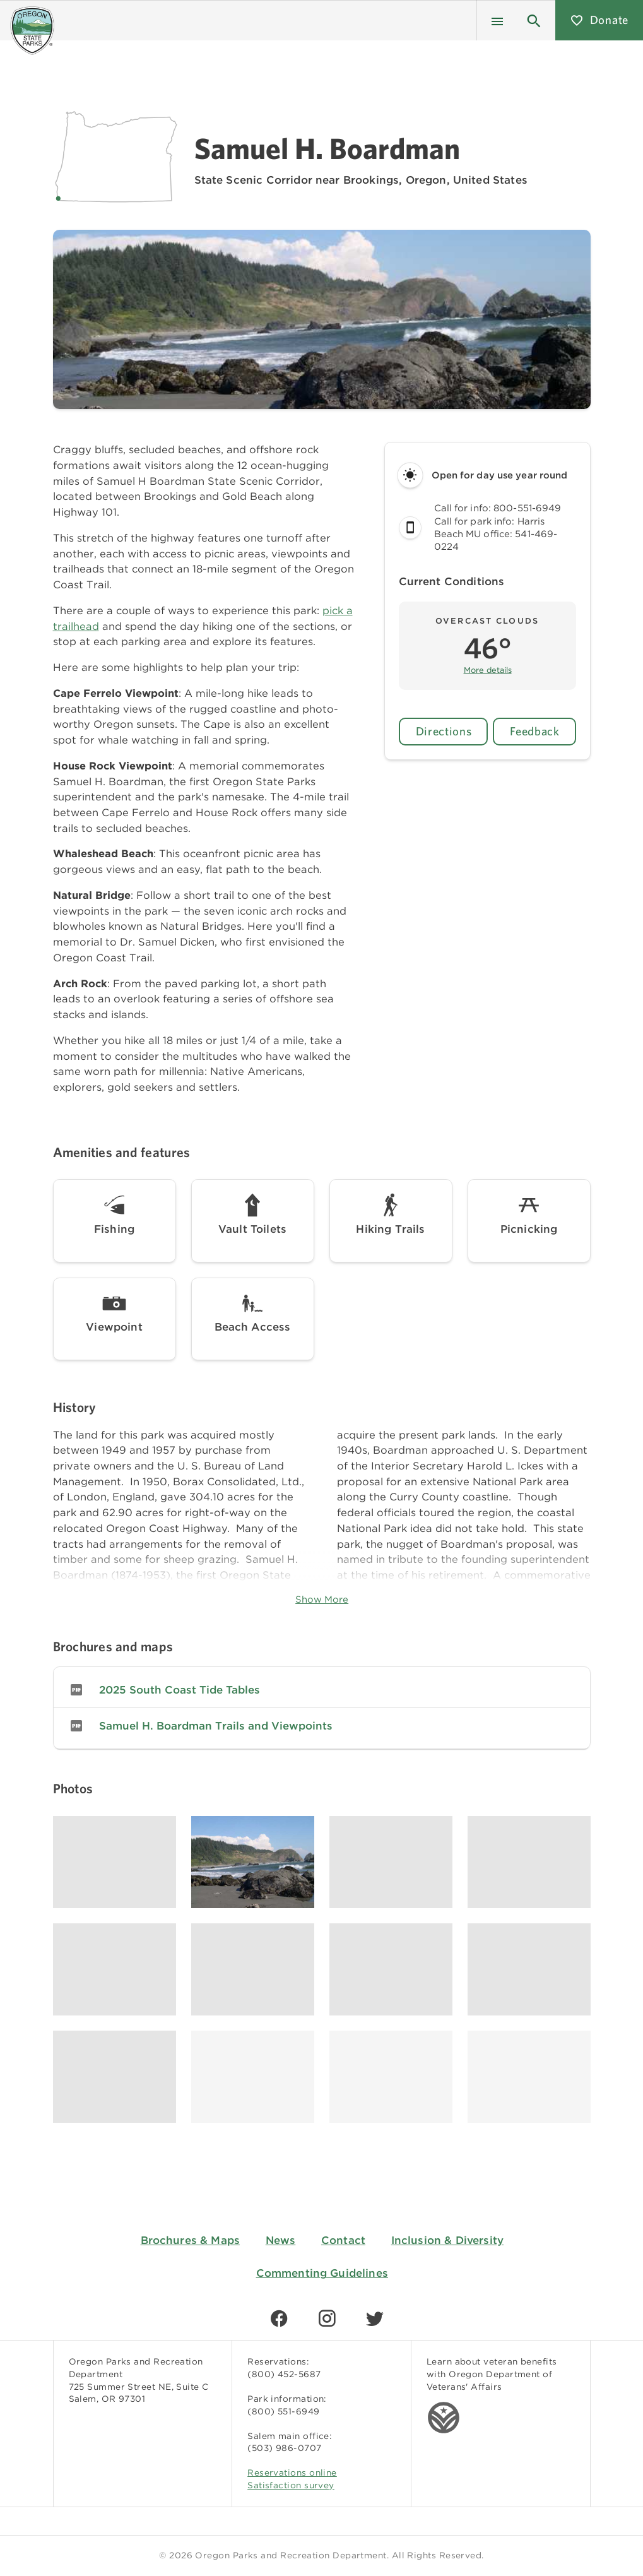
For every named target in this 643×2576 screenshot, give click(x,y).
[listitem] (322, 1689)
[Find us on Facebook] (279, 2318)
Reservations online (292, 2472)
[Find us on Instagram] (327, 2318)
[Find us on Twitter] (375, 2318)
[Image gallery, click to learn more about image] (114, 1862)
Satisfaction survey (290, 2485)
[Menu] (497, 20)
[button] (534, 20)
